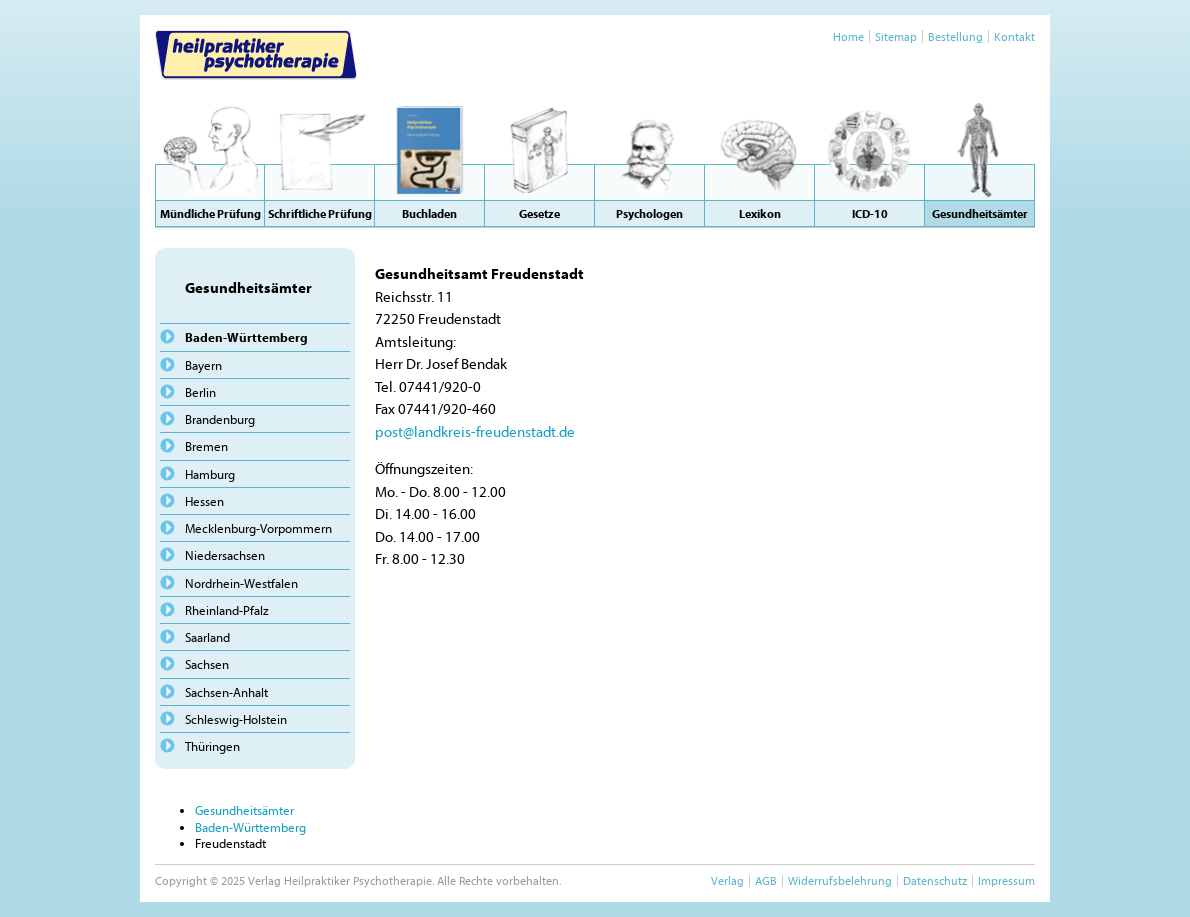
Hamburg (210, 474)
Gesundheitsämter (244, 810)
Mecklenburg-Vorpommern (258, 528)
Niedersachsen (225, 555)
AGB (766, 880)
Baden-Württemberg (246, 337)
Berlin (200, 392)
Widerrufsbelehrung (840, 880)
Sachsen (207, 664)
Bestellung (955, 36)
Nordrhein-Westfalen (241, 583)
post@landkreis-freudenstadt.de (475, 431)
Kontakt (1014, 36)
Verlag (727, 880)
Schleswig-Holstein (236, 719)
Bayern (203, 365)
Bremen (206, 446)
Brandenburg (220, 419)
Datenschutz (935, 880)
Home (848, 36)
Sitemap (896, 36)
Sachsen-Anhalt (226, 692)
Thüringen (212, 746)
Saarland (207, 637)
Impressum (1006, 880)
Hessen (204, 501)
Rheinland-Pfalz (227, 610)
